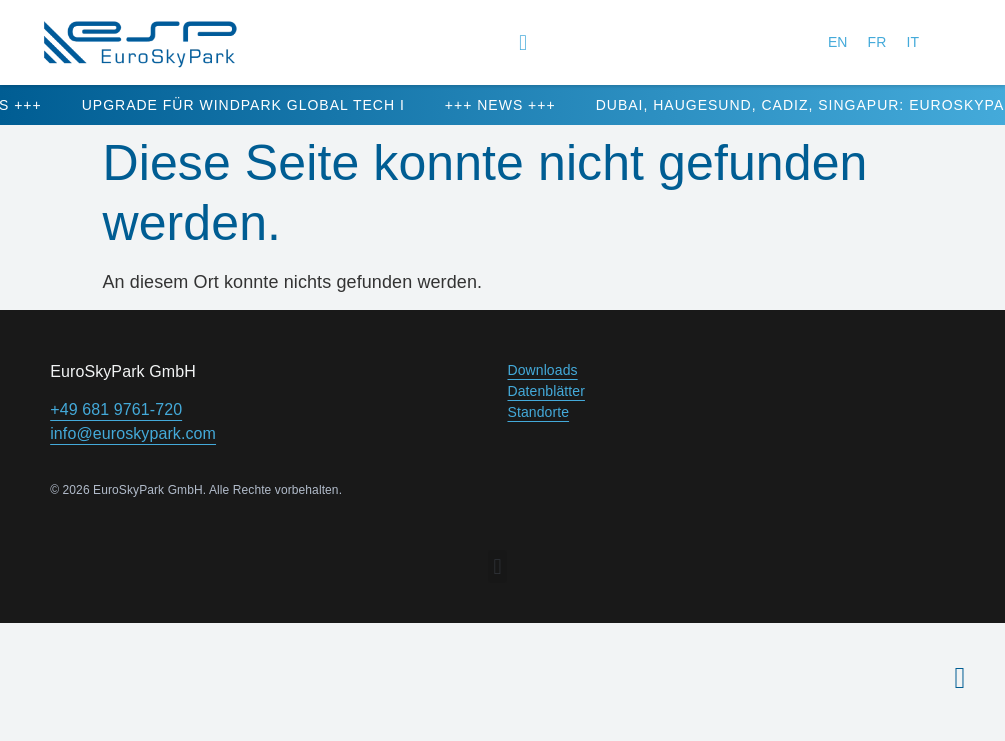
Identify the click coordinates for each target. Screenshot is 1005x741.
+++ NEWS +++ (524, 105)
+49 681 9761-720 (116, 409)
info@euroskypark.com (133, 433)
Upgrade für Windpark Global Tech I (267, 105)
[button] (523, 42)
